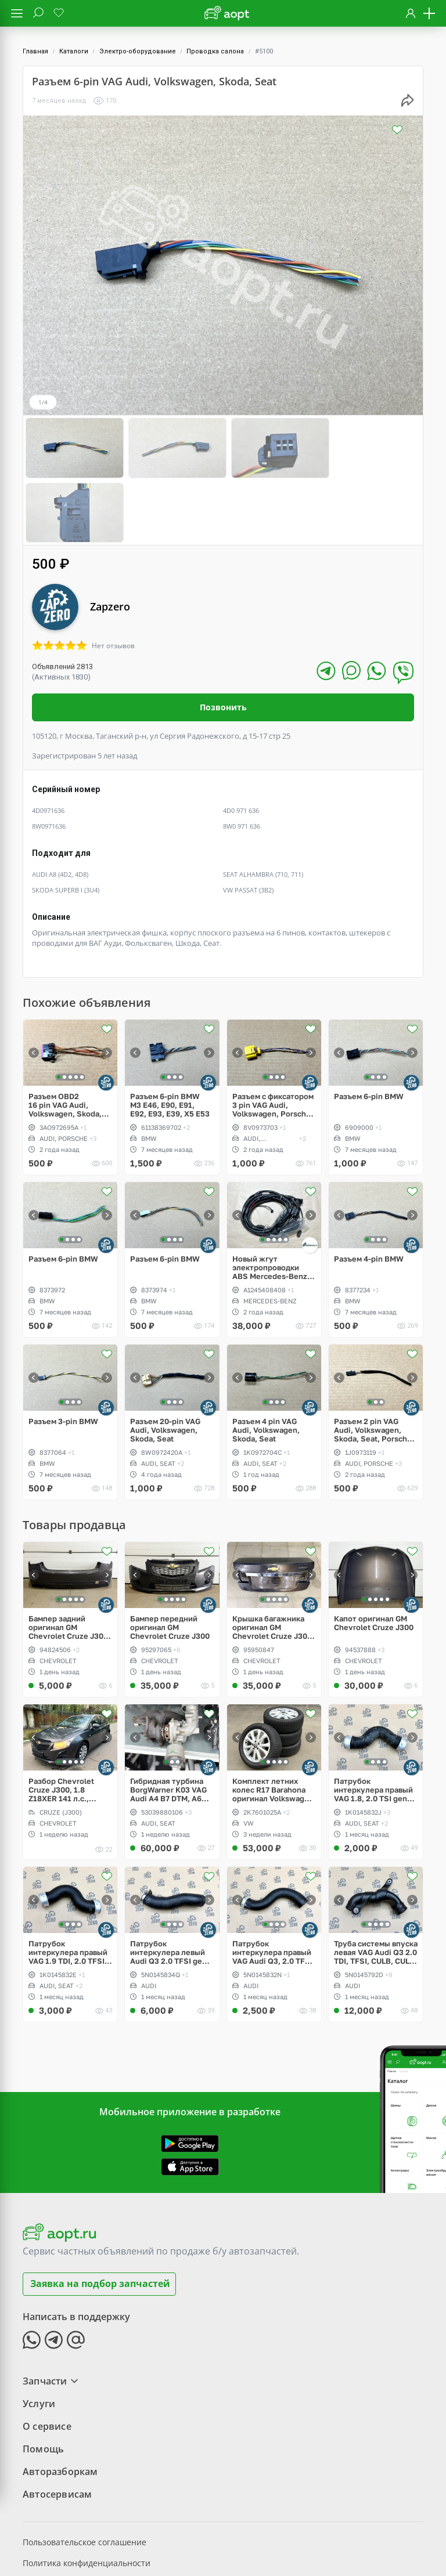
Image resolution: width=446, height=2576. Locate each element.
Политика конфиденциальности (86, 2496)
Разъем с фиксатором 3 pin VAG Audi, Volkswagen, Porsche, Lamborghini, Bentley (273, 1039)
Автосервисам (57, 2427)
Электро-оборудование (137, 51)
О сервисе (47, 2359)
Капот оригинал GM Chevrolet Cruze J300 (373, 1557)
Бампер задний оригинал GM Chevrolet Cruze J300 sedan (68, 1561)
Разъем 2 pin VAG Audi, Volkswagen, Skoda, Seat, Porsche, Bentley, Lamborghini (374, 1364)
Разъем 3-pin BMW (63, 1355)
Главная (35, 51)
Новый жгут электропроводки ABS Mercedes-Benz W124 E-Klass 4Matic (270, 1201)
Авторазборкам (60, 2404)
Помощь (43, 2382)
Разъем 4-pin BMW (369, 1192)
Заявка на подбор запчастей (100, 2217)
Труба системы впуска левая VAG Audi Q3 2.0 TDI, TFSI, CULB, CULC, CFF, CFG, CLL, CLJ (376, 1886)
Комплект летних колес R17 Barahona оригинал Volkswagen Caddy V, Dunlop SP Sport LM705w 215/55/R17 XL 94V (273, 1724)
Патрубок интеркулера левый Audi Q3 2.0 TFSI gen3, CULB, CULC (172, 1886)
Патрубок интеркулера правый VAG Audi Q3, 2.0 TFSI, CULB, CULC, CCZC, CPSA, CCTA (273, 1886)
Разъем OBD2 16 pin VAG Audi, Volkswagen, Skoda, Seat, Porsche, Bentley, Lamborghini (67, 1039)
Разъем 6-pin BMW (369, 1030)
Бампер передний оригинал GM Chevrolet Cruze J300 (170, 1561)
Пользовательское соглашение (84, 2475)
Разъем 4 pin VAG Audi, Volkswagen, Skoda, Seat (266, 1364)
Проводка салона (215, 51)
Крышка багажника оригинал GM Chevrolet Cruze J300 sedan (272, 1561)
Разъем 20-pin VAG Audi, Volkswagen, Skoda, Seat (165, 1364)
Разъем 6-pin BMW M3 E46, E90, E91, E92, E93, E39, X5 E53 (170, 1039)
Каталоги (73, 51)
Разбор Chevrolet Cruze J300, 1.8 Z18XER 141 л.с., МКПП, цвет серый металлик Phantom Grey (63, 1724)
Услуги (39, 2337)
